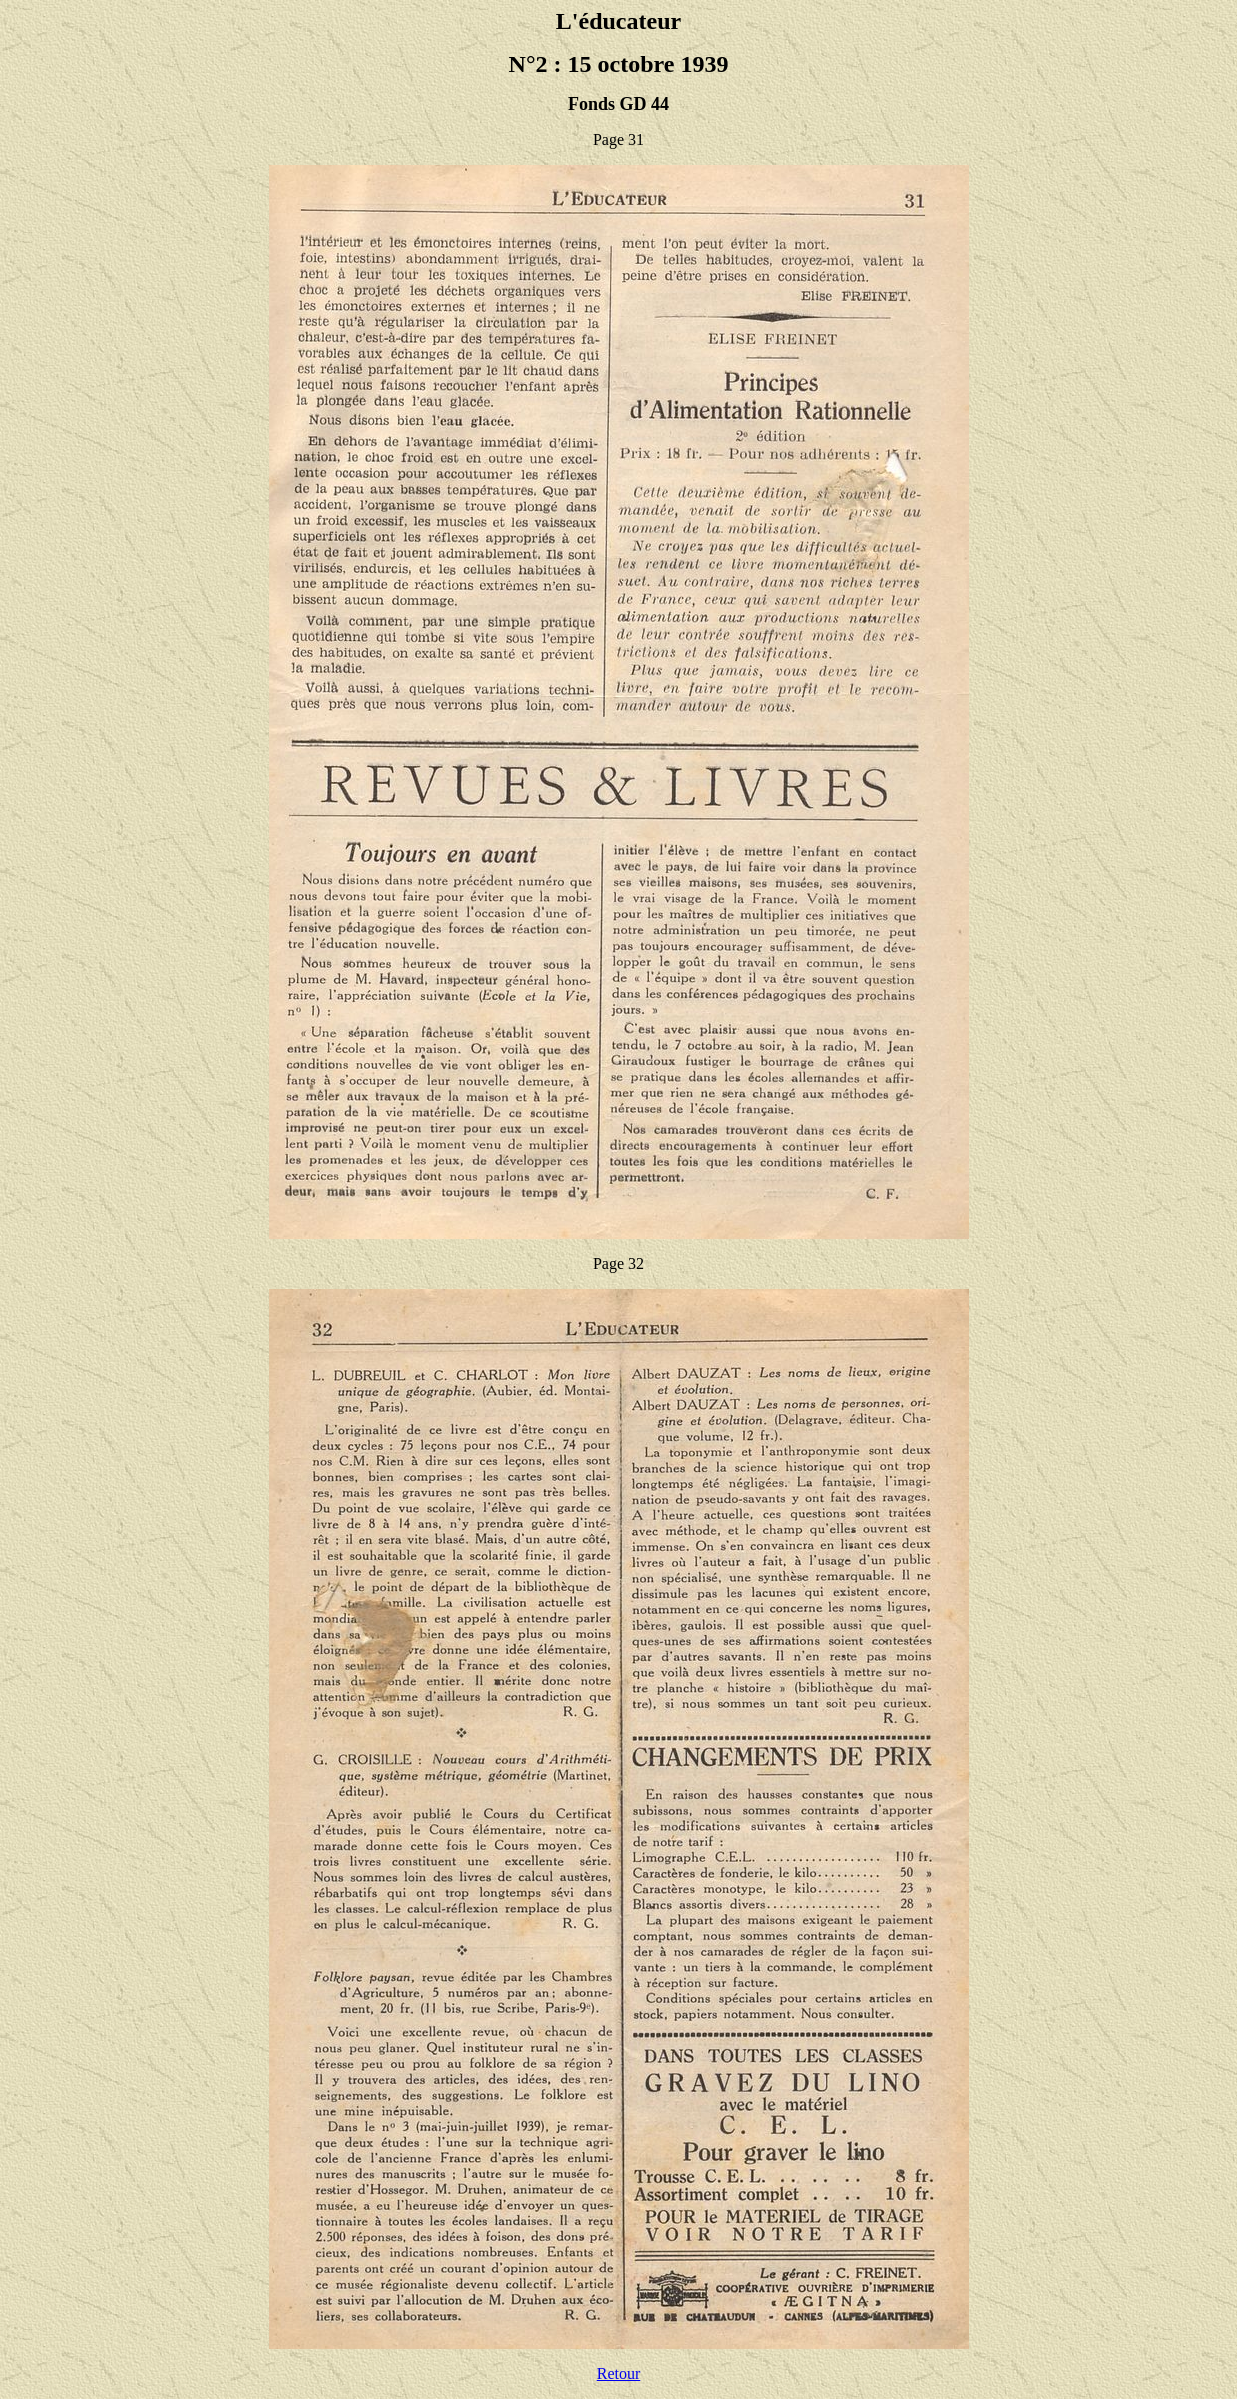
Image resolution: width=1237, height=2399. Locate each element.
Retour (619, 2373)
